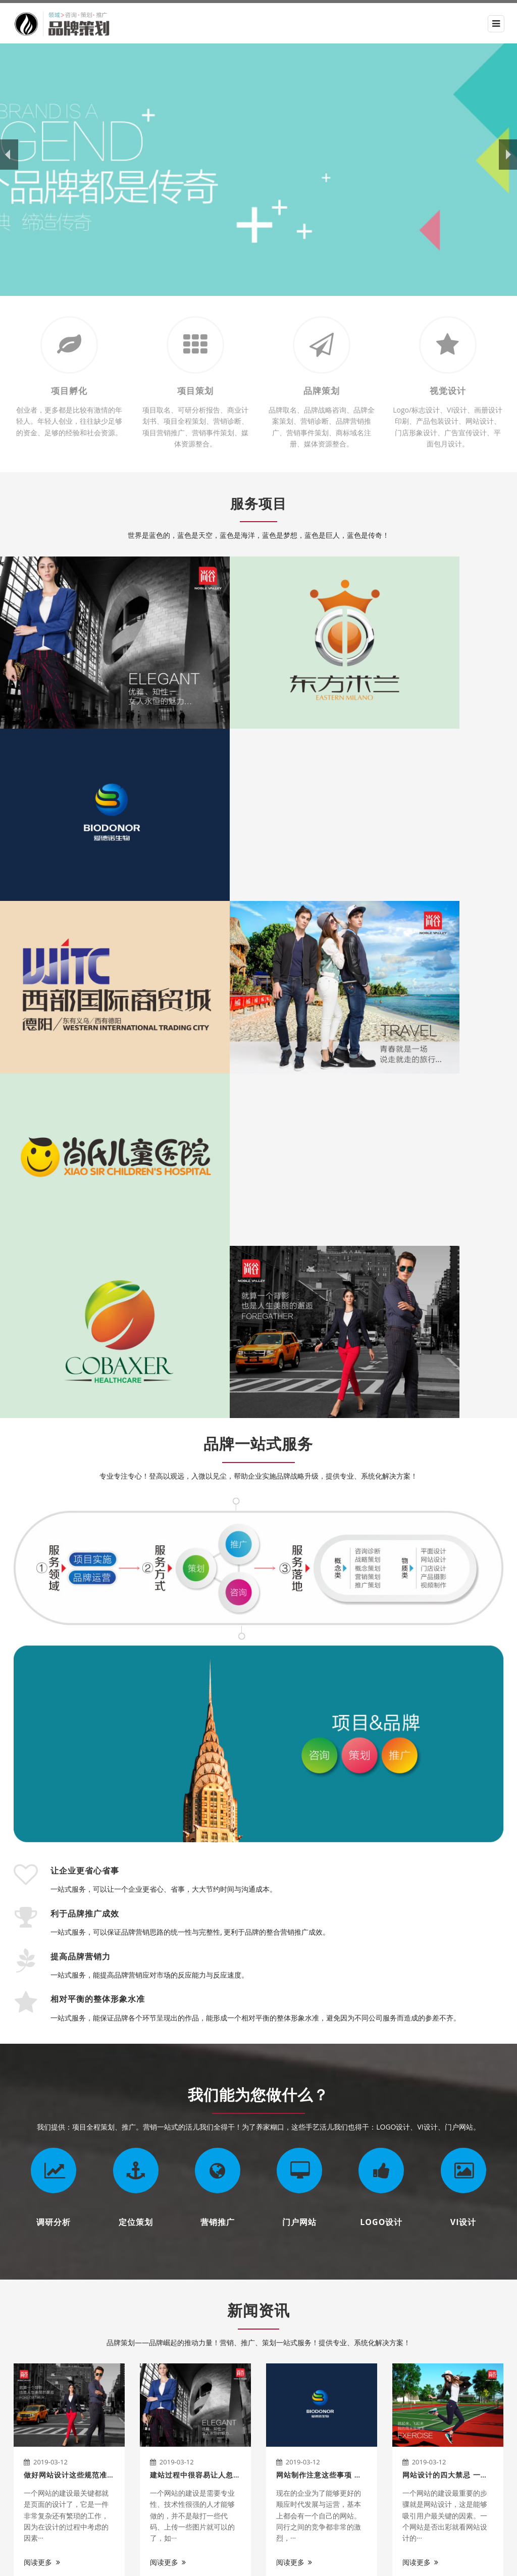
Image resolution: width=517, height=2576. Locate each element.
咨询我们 (460, 2298)
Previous (13, 2226)
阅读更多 (42, 2087)
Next (504, 2226)
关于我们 (34, 2369)
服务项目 (258, 502)
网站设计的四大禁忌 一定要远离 (456, 2000)
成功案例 (199, 2444)
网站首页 (198, 2393)
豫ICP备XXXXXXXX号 (324, 2560)
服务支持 (199, 2478)
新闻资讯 (258, 1835)
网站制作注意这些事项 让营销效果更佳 (341, 2000)
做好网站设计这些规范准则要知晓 (80, 2000)
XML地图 (378, 2560)
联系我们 (199, 2495)
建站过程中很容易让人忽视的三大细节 (214, 2000)
